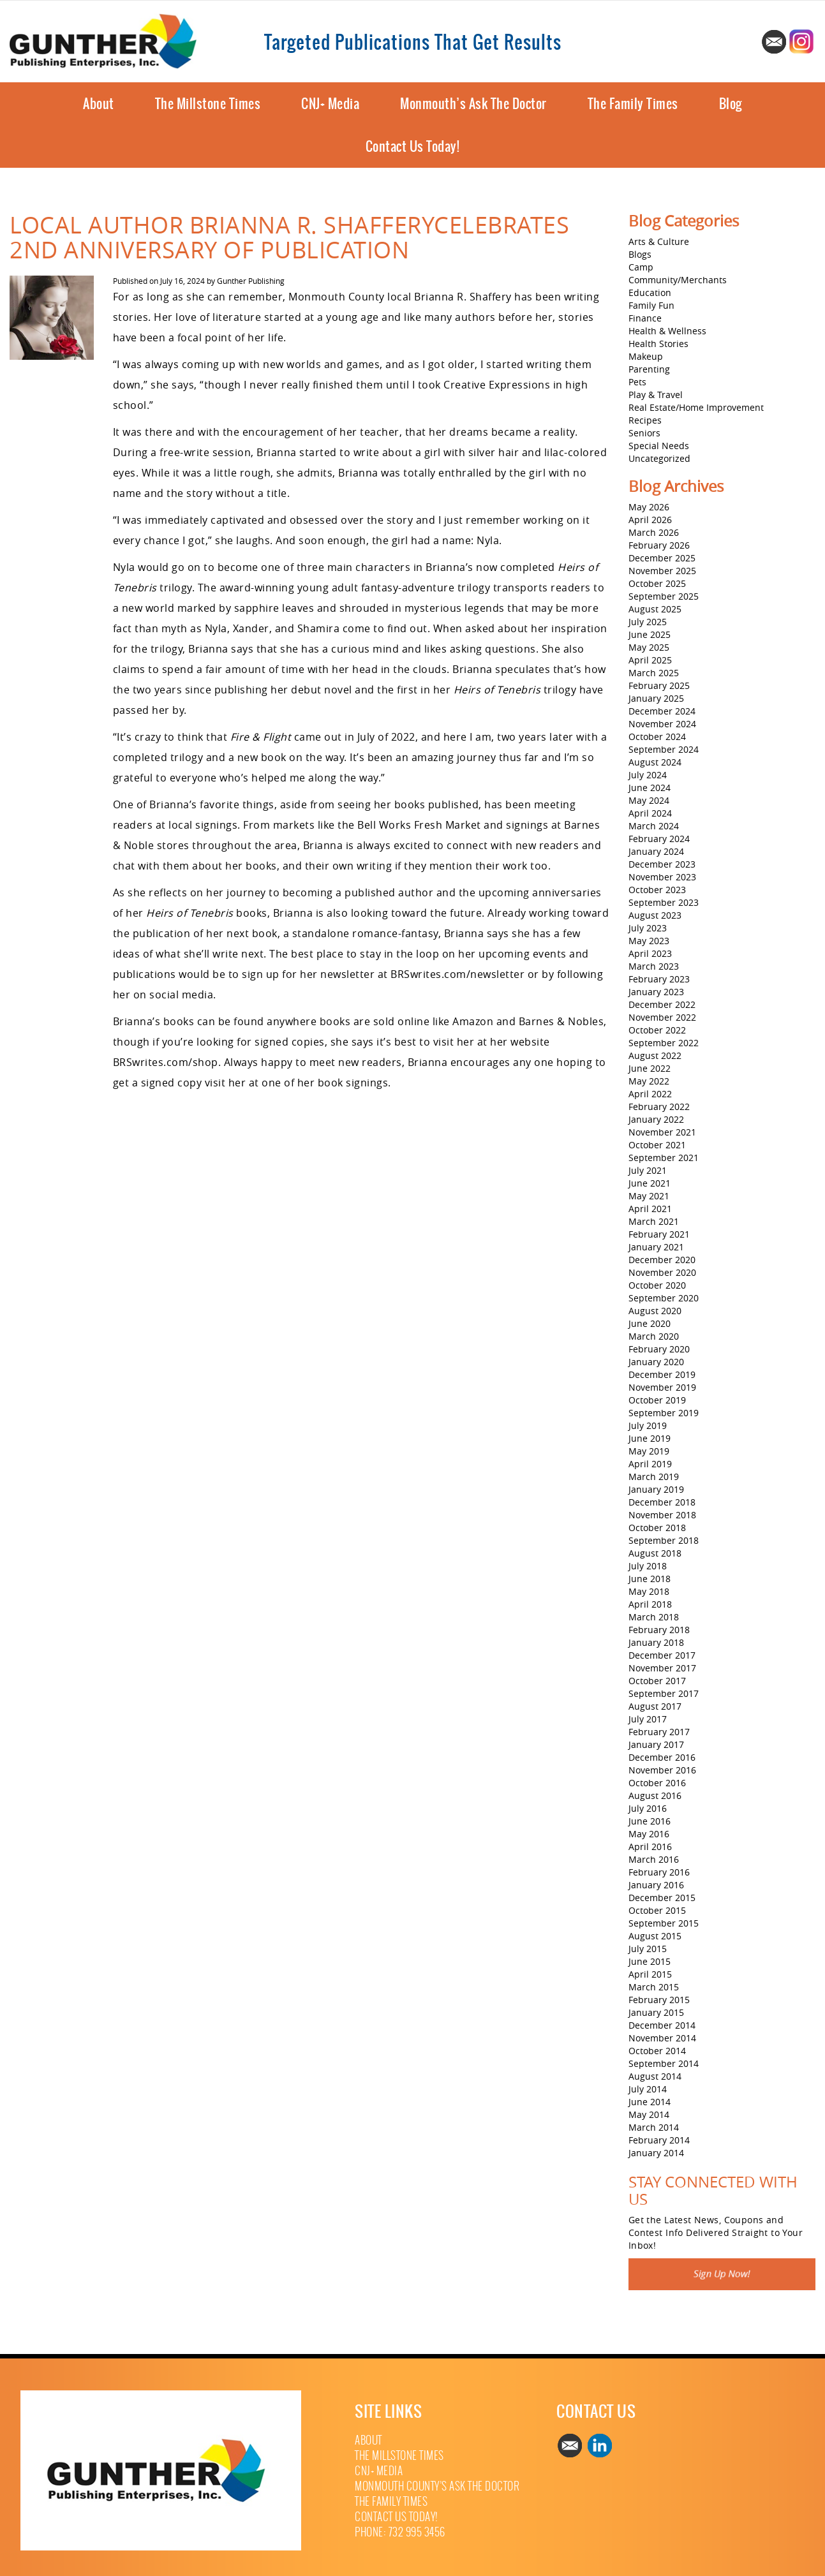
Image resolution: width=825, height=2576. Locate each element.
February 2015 (659, 2000)
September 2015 (663, 1923)
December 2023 (661, 864)
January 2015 (656, 2012)
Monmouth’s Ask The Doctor (473, 104)
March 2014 (653, 2127)
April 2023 (650, 953)
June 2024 (649, 787)
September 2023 (663, 902)
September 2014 (663, 2063)
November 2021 (662, 1132)
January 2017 (656, 1744)
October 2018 (657, 1527)
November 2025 (662, 571)
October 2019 (657, 1400)
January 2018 (656, 1642)
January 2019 (656, 1489)
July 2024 (647, 775)
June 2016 (649, 1821)
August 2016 (654, 1795)
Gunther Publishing (251, 281)
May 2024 (648, 800)
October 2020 (657, 1285)
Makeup (645, 356)
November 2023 (662, 877)
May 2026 (648, 507)
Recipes (645, 420)
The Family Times (633, 104)
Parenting (649, 369)
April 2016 (650, 1846)
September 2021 (663, 1157)
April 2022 (650, 1094)
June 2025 (649, 634)
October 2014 (657, 2051)
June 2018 (649, 1579)
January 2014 (656, 2153)
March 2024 (653, 826)
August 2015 (654, 1936)
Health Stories (658, 343)
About (98, 104)
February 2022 (659, 1106)
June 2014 (649, 2102)
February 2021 (659, 1234)
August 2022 (654, 1055)
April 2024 (650, 813)
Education (649, 292)
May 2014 (648, 2114)
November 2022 (662, 1017)
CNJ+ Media (330, 104)
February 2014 (659, 2140)
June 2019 (649, 1438)
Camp (640, 267)
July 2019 (647, 1425)
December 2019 (661, 1374)
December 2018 (661, 1502)
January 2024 (656, 851)
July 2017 (647, 1719)
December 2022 (661, 1004)
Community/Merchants (677, 280)
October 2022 (657, 1030)
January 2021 (656, 1247)
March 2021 (653, 1221)
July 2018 (647, 1566)
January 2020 (656, 1362)
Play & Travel (655, 395)
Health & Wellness (667, 331)
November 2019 (662, 1387)
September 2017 (663, 1693)
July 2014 (647, 2089)
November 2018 (662, 1515)
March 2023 (653, 966)
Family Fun (651, 305)
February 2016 (659, 1872)
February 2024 (659, 839)
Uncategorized (659, 458)
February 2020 (659, 1349)
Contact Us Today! (413, 146)
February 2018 (659, 1630)
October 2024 (657, 736)
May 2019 (648, 1451)
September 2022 (663, 1043)
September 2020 (663, 1298)
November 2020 (662, 1272)
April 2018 (650, 1604)
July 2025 (647, 622)
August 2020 (654, 1311)
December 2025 (661, 558)
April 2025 (650, 660)
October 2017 (657, 1681)
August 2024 (654, 762)
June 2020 (649, 1323)
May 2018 (648, 1591)
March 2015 (653, 1987)
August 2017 (654, 1706)
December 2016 (661, 1757)
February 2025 (659, 685)
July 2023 (647, 928)
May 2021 (648, 1196)
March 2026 (653, 532)
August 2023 (654, 915)
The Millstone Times (208, 104)
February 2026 (659, 545)
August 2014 (654, 2076)
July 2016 (647, 1808)
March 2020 (653, 1336)
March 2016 (653, 1859)
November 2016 (662, 1770)
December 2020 (661, 1260)
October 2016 (657, 1783)
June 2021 (649, 1183)
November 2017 (662, 1668)
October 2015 (657, 1910)
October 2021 (657, 1145)
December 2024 (661, 711)
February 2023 (659, 979)
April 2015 (650, 1974)
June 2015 (649, 1961)
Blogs (639, 254)
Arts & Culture (658, 241)
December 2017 (661, 1655)
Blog (730, 104)
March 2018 (653, 1617)
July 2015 (647, 1949)
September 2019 (663, 1413)
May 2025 (648, 647)
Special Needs (658, 446)
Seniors (644, 433)
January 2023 (656, 992)
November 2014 (662, 2038)
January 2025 (656, 698)
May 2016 (648, 1834)
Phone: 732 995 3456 (400, 2532)
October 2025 (657, 583)
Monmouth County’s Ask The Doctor (437, 2486)
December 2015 (661, 1897)
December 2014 (661, 2025)
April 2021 (650, 1209)
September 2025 (663, 596)
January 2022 (656, 1119)
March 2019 (653, 1476)
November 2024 (662, 724)
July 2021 (647, 1170)
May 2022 (648, 1081)
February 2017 (659, 1732)
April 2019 (650, 1464)
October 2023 (657, 890)
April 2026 (650, 520)
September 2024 (663, 749)
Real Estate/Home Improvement (696, 407)
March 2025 (653, 673)
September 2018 (663, 1540)
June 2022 (649, 1068)
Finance (645, 318)
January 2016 (656, 1885)
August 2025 (654, 609)
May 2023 (648, 941)
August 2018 (654, 1553)
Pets (637, 382)
